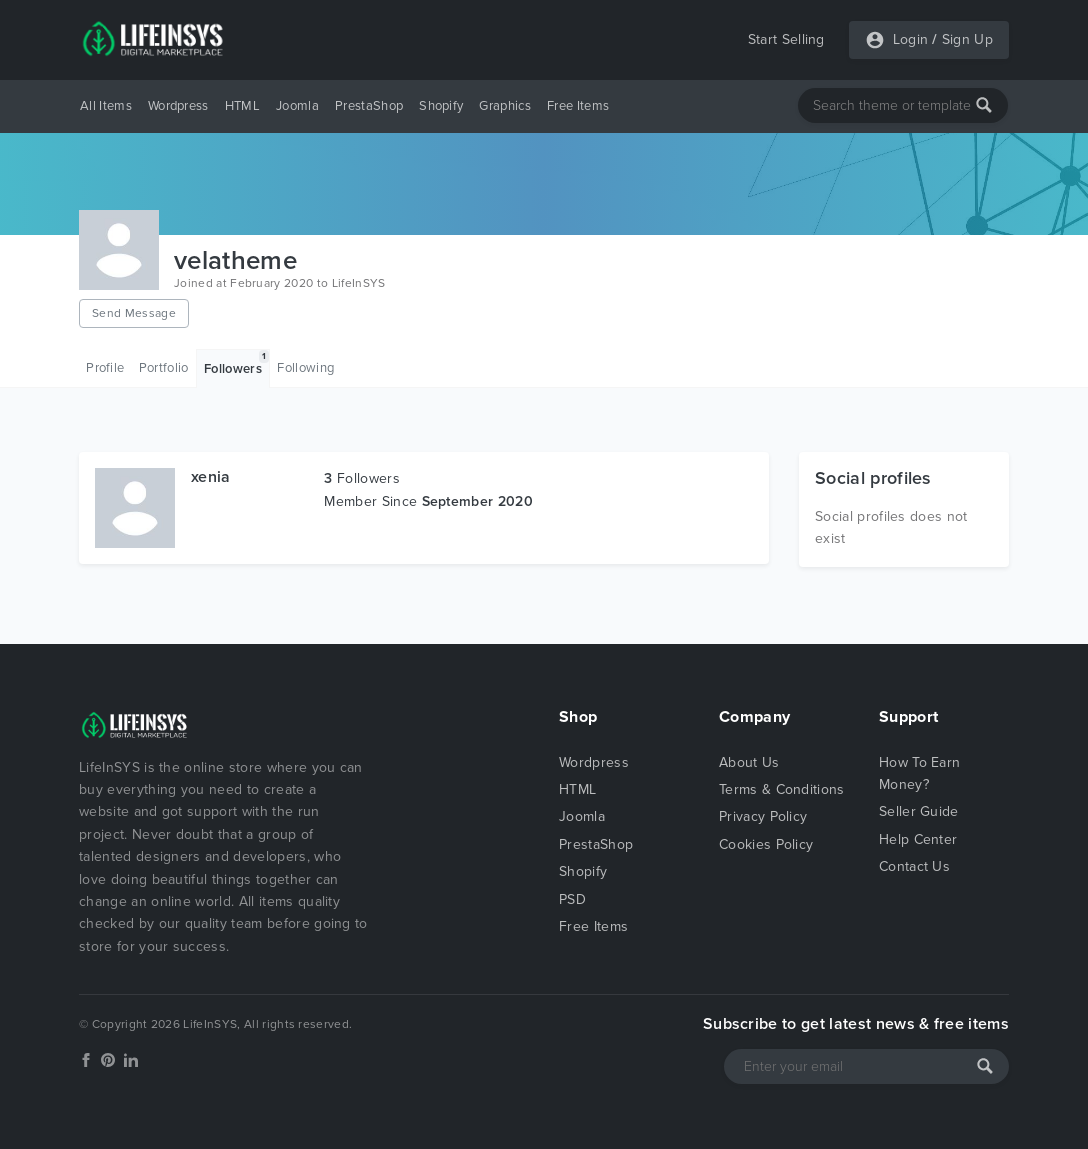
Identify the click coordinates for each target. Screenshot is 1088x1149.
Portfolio (164, 368)
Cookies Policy (766, 844)
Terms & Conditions (782, 789)
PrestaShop (369, 106)
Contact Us (914, 866)
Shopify (441, 106)
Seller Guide (919, 811)
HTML (242, 106)
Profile (105, 368)
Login (911, 39)
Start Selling (786, 39)
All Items (106, 106)
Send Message (134, 313)
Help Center (918, 839)
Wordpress (178, 106)
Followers (236, 363)
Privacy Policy (763, 816)
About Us (749, 762)
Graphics (505, 106)
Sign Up (967, 39)
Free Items (578, 106)
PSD (572, 899)
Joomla (297, 106)
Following (305, 368)
